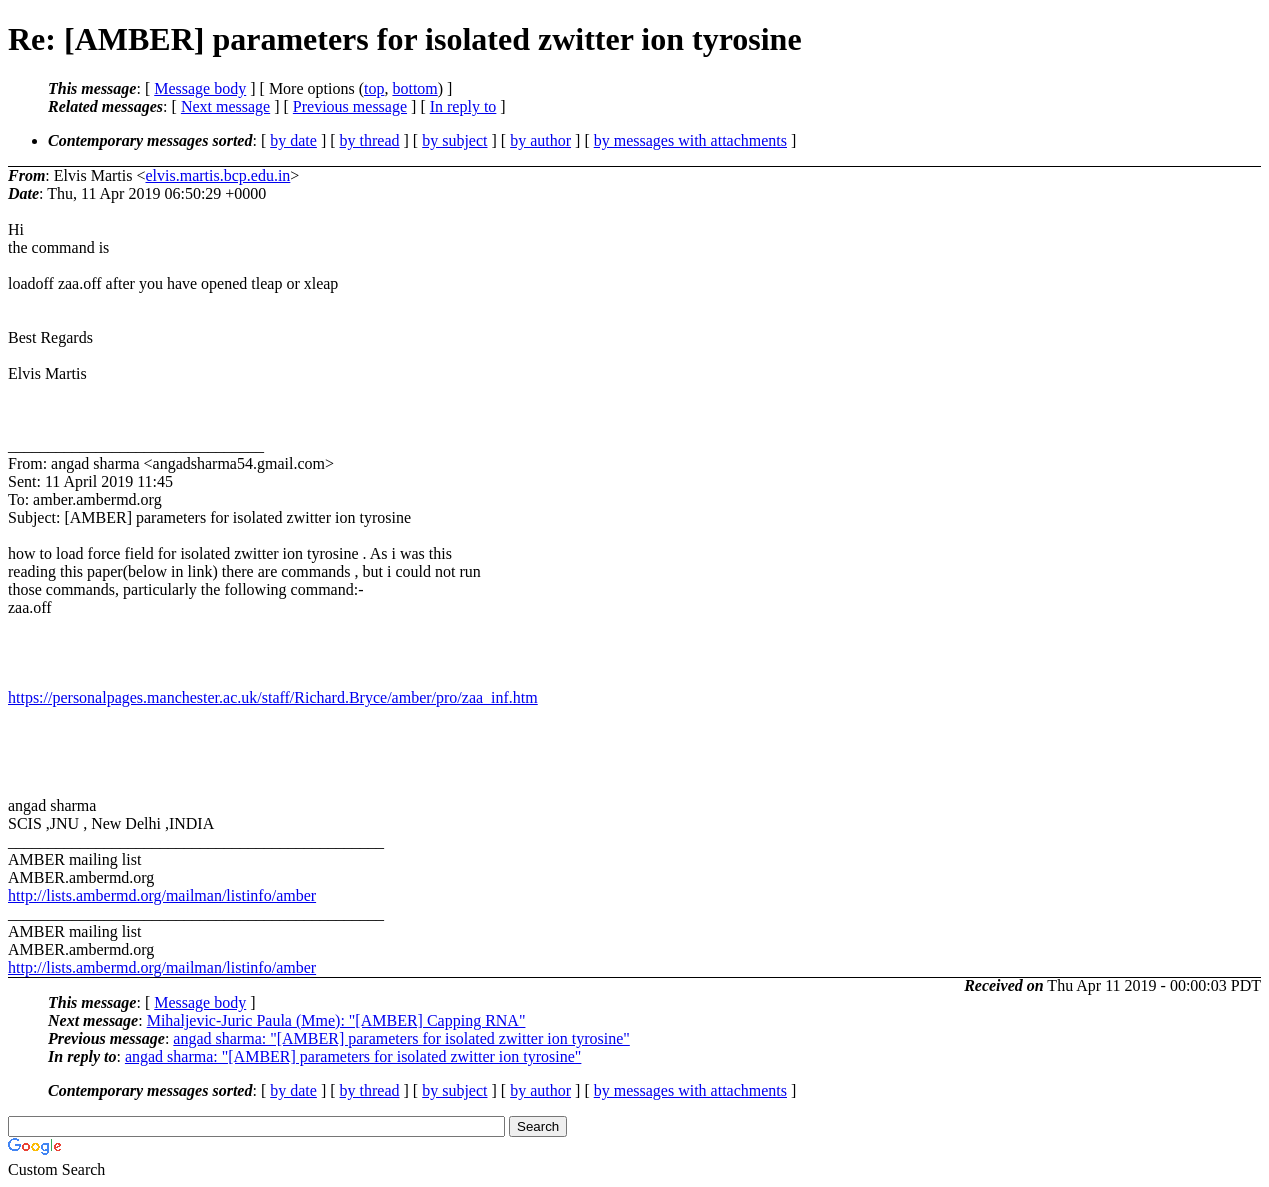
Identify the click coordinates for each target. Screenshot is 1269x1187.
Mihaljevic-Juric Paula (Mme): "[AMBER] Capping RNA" (336, 1020)
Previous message (350, 106)
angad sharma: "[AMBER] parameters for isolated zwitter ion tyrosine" (401, 1038)
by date (293, 140)
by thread (370, 140)
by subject (454, 140)
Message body (200, 88)
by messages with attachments (690, 140)
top (374, 88)
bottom (414, 88)
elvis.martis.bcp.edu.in (217, 175)
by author (540, 140)
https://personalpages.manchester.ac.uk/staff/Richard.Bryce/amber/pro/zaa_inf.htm (273, 697)
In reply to (463, 106)
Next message (225, 106)
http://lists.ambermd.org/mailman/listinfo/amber (162, 895)
